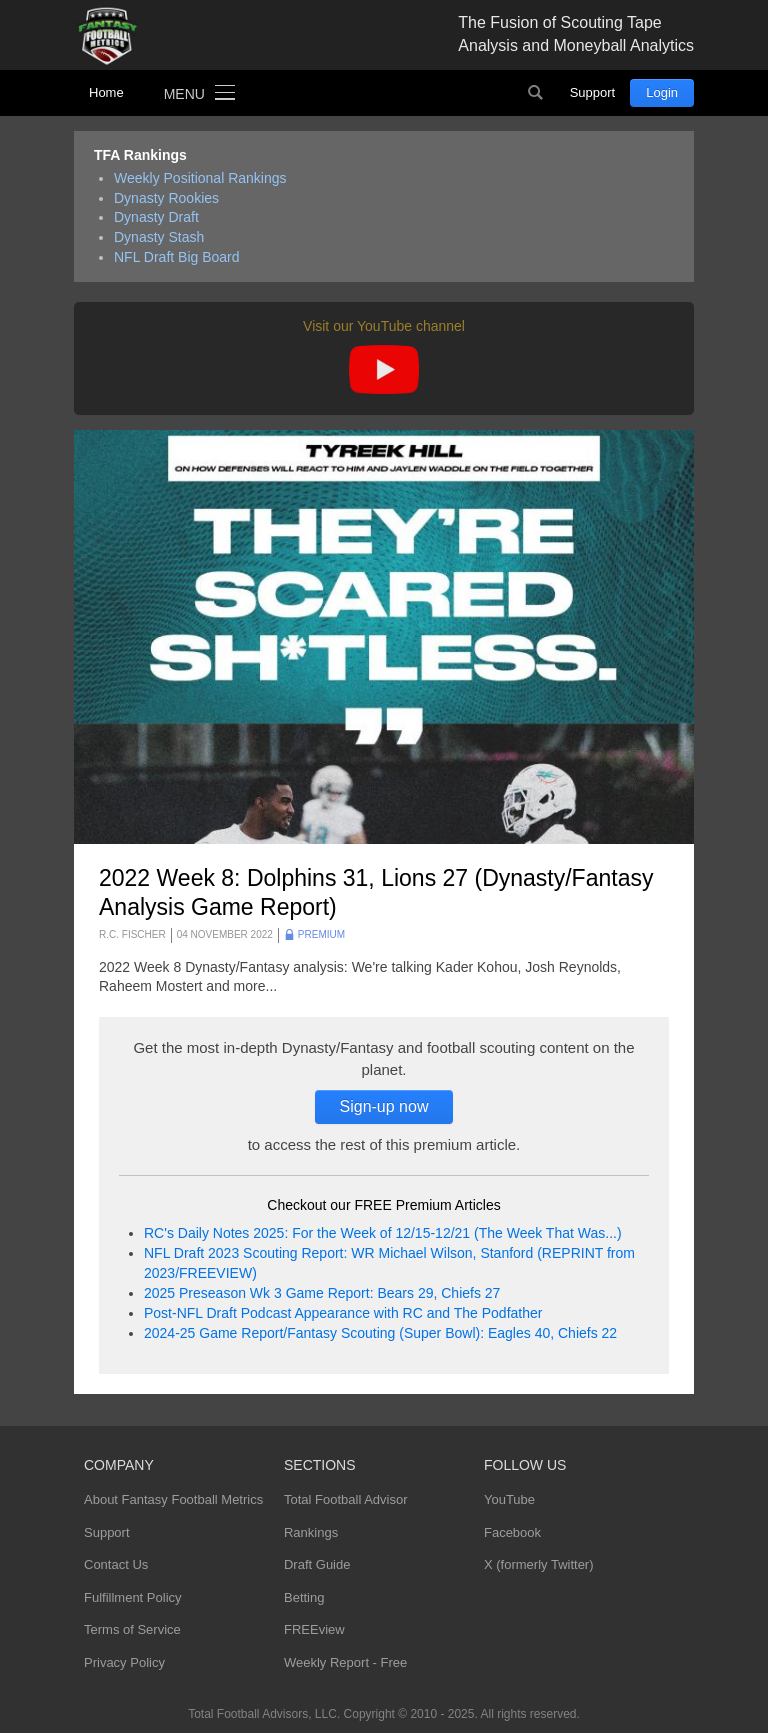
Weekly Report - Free (345, 1662)
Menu (184, 94)
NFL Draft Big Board (177, 257)
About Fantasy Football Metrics (173, 1499)
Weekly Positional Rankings (200, 178)
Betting (304, 1597)
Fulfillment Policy (133, 1597)
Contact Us (116, 1564)
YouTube (509, 1499)
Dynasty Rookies (166, 198)
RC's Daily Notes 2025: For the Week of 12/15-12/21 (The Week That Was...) (383, 1233)
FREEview (314, 1629)
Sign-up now (384, 1106)
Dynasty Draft (156, 217)
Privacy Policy (124, 1662)
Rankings (311, 1532)
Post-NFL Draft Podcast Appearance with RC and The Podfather (343, 1313)
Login (662, 92)
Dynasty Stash (159, 237)
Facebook (512, 1532)
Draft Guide (317, 1564)
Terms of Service (132, 1629)
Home (106, 92)
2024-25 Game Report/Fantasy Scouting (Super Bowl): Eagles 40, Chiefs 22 (380, 1333)
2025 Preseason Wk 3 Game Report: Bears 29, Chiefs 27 (322, 1293)
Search (536, 93)
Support (593, 92)
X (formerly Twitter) (539, 1564)
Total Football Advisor (346, 1499)
